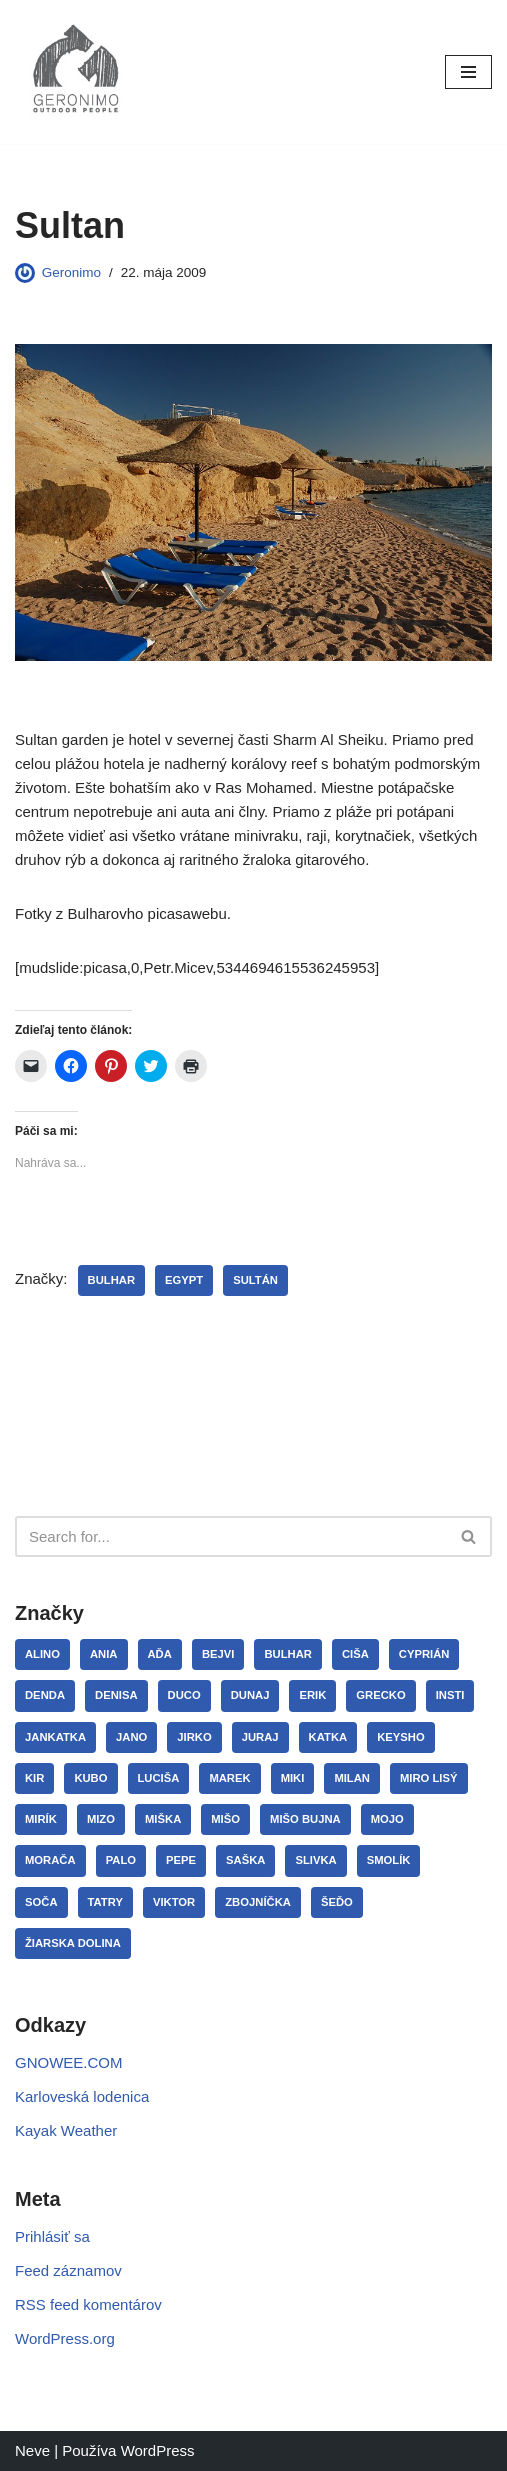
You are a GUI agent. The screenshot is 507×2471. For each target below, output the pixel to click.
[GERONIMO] (75, 72)
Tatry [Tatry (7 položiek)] (105, 1902)
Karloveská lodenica (82, 2096)
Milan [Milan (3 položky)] (352, 1778)
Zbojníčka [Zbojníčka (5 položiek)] (258, 1902)
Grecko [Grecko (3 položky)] (380, 1695)
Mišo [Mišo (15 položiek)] (225, 1819)
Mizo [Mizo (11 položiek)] (101, 1819)
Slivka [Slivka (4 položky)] (315, 1860)
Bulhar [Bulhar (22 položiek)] (288, 1654)
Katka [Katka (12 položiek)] (328, 1737)
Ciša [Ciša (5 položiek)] (355, 1654)
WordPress (158, 2450)
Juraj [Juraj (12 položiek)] (260, 1737)
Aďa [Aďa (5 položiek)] (160, 1654)
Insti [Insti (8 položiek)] (450, 1695)
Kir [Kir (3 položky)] (34, 1778)
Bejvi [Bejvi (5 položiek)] (218, 1654)
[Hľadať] (231, 1536)
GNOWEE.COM (69, 2062)
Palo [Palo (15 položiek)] (121, 1860)
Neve (32, 2450)
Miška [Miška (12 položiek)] (163, 1819)
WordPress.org (65, 2338)
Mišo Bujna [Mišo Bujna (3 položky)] (305, 1819)
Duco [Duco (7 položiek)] (184, 1695)
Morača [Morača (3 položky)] (50, 1860)
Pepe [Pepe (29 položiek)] (181, 1860)
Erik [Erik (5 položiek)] (312, 1695)
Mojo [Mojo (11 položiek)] (387, 1819)
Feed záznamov (68, 2270)
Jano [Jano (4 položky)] (131, 1737)
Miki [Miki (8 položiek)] (293, 1778)
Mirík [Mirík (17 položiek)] (41, 1819)
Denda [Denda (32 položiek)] (45, 1695)
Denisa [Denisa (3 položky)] (116, 1695)
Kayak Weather (66, 2130)
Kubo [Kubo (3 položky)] (90, 1778)
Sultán (255, 1280)
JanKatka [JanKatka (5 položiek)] (55, 1737)
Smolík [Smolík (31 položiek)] (389, 1860)
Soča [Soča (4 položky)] (41, 1902)
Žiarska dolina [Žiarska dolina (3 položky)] (73, 1943)
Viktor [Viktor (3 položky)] (174, 1902)
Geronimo (71, 272)
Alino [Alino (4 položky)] (42, 1654)
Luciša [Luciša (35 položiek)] (159, 1778)
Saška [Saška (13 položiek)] (245, 1860)
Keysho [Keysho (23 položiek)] (401, 1737)
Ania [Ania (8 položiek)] (104, 1654)
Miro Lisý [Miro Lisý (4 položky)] (429, 1778)
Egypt (184, 1280)
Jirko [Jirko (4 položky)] (194, 1737)
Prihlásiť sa (52, 2236)
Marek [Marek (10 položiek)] (229, 1778)
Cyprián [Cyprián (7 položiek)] (424, 1654)
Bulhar (112, 1280)
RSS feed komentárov (88, 2304)
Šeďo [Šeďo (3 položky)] (337, 1902)
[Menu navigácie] (468, 72)
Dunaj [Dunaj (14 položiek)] (250, 1695)
